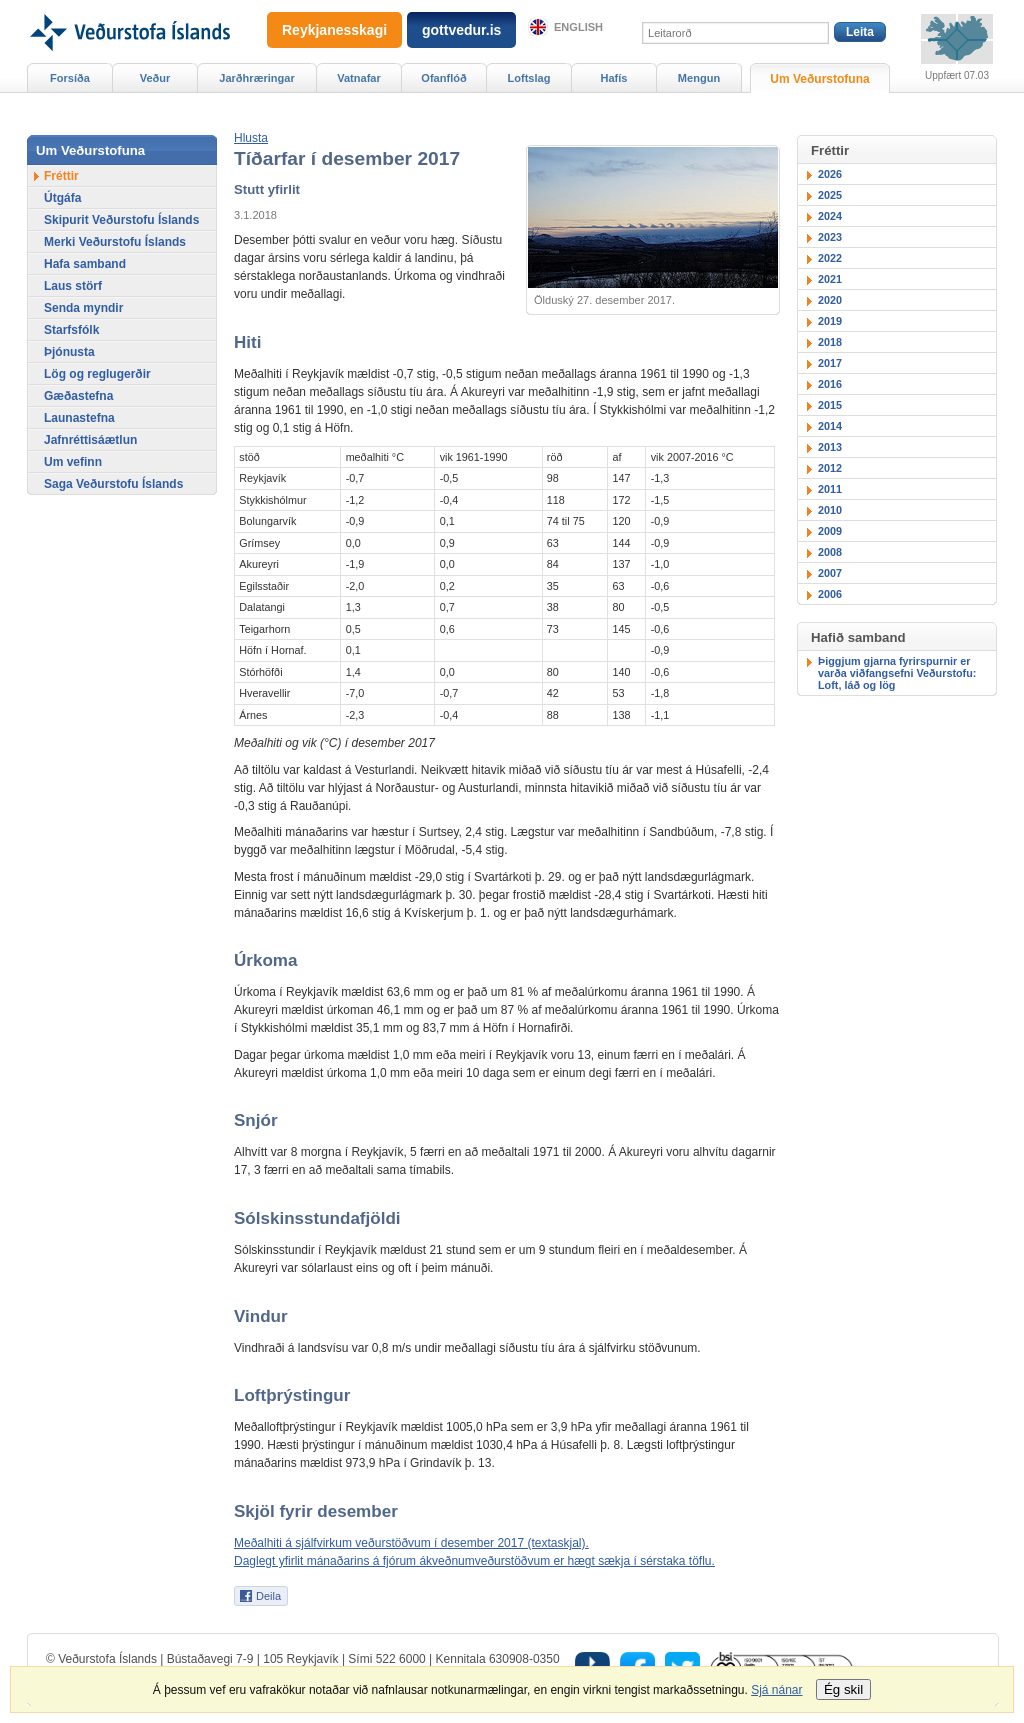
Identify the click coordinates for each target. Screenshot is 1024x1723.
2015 (830, 405)
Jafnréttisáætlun (90, 440)
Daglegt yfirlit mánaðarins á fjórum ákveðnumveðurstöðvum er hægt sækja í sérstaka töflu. (474, 1561)
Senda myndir (83, 308)
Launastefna (79, 418)
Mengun (699, 78)
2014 (830, 426)
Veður (155, 78)
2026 (830, 174)
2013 (830, 447)
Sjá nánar (776, 1690)
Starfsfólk (71, 330)
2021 (830, 279)
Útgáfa (62, 198)
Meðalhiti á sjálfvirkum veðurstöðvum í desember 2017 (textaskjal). (411, 1543)
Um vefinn (73, 462)
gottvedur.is (461, 30)
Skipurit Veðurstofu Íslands (121, 220)
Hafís (614, 78)
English (578, 27)
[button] (251, 138)
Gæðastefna (78, 396)
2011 (830, 489)
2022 (830, 258)
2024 (830, 216)
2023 (830, 237)
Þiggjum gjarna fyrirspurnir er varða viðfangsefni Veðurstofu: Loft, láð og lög (897, 673)
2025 (830, 195)
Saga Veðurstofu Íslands (113, 484)
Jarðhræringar (256, 78)
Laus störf (73, 286)
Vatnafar (359, 78)
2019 (830, 321)
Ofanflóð (443, 78)
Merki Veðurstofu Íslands (115, 242)
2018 (830, 342)
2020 (830, 300)
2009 (830, 531)
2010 (830, 510)
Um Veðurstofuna (819, 79)
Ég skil (843, 1689)
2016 (830, 384)
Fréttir (61, 176)
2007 (830, 573)
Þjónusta (69, 352)
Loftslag (529, 78)
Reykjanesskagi (334, 30)
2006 (830, 594)
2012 (830, 468)
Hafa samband (85, 264)
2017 (830, 363)
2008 (830, 552)
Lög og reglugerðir (97, 374)
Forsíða (70, 78)
